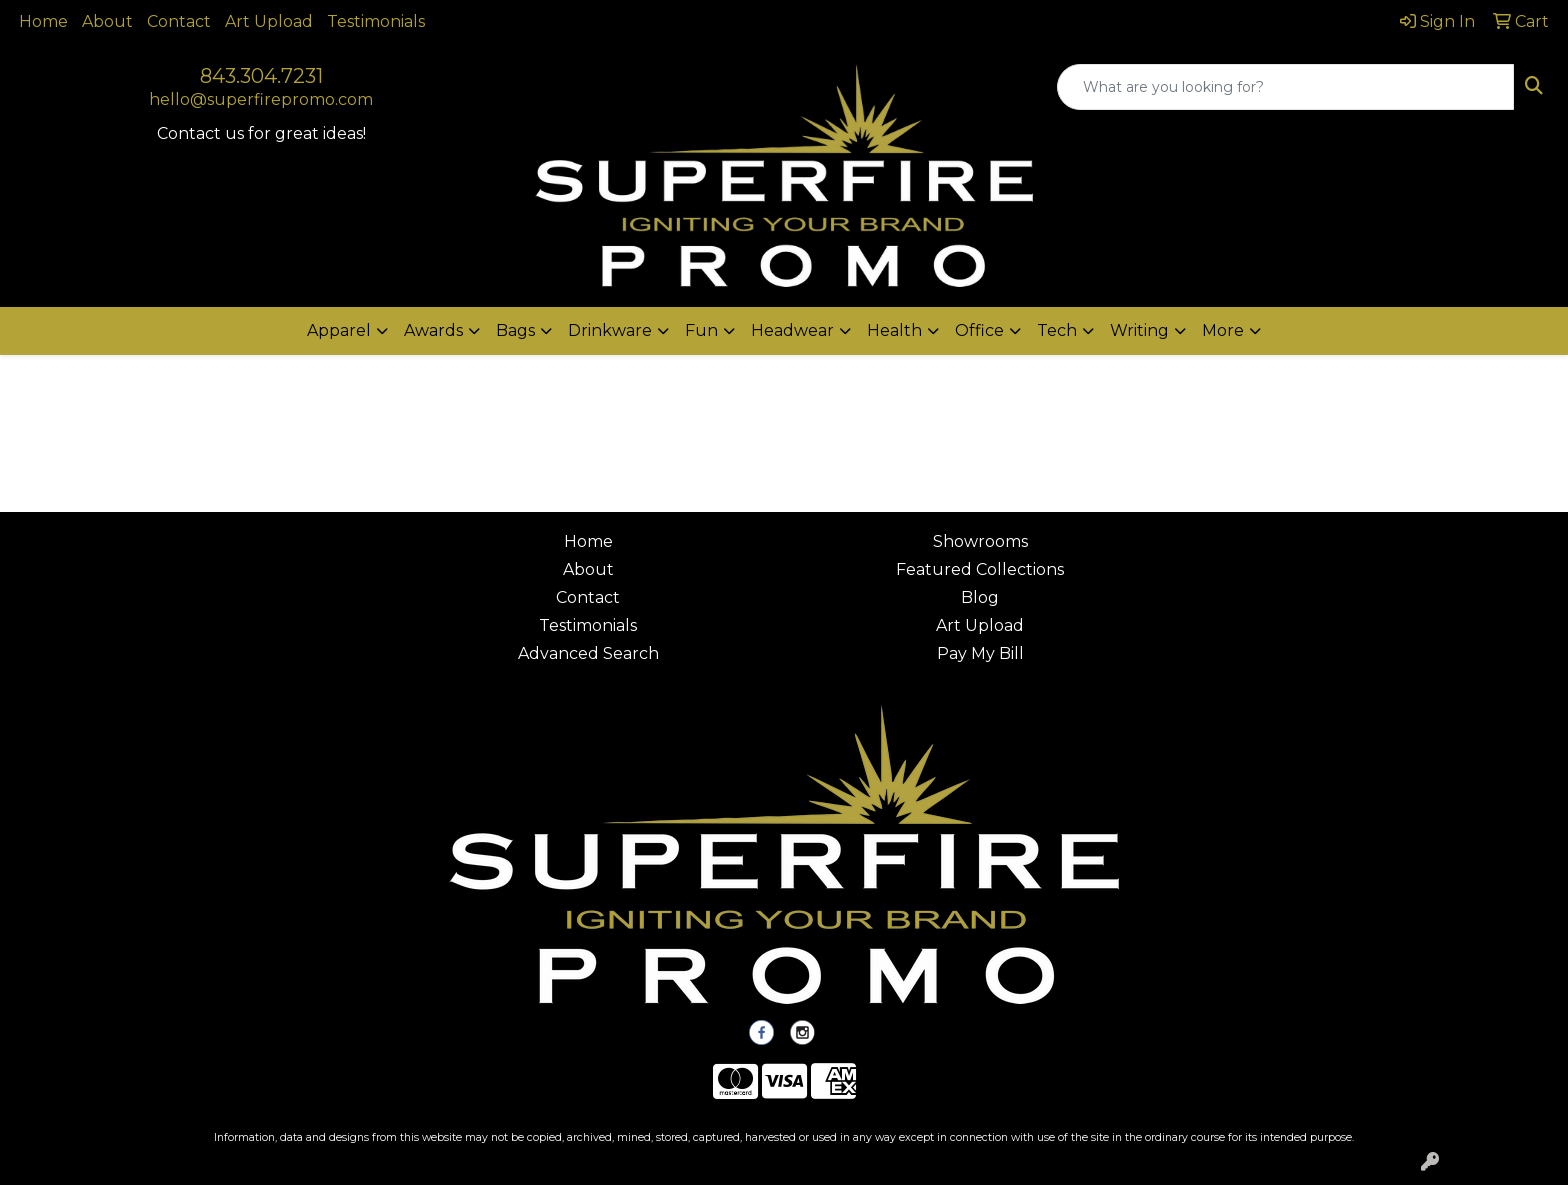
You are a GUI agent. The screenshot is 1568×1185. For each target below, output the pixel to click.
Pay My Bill (980, 653)
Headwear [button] (792, 330)
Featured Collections (980, 569)
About (107, 21)
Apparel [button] (339, 330)
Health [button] (894, 330)
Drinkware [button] (610, 330)
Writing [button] (1139, 330)
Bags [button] (515, 330)
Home (43, 21)
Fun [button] (701, 330)
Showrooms (980, 541)
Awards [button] (433, 330)
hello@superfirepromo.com (261, 99)
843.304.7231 (261, 76)
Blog (980, 597)
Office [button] (979, 330)
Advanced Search (588, 653)
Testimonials (376, 21)
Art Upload (269, 21)
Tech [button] (1057, 330)
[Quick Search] (1285, 87)
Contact (179, 21)
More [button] (1223, 330)
